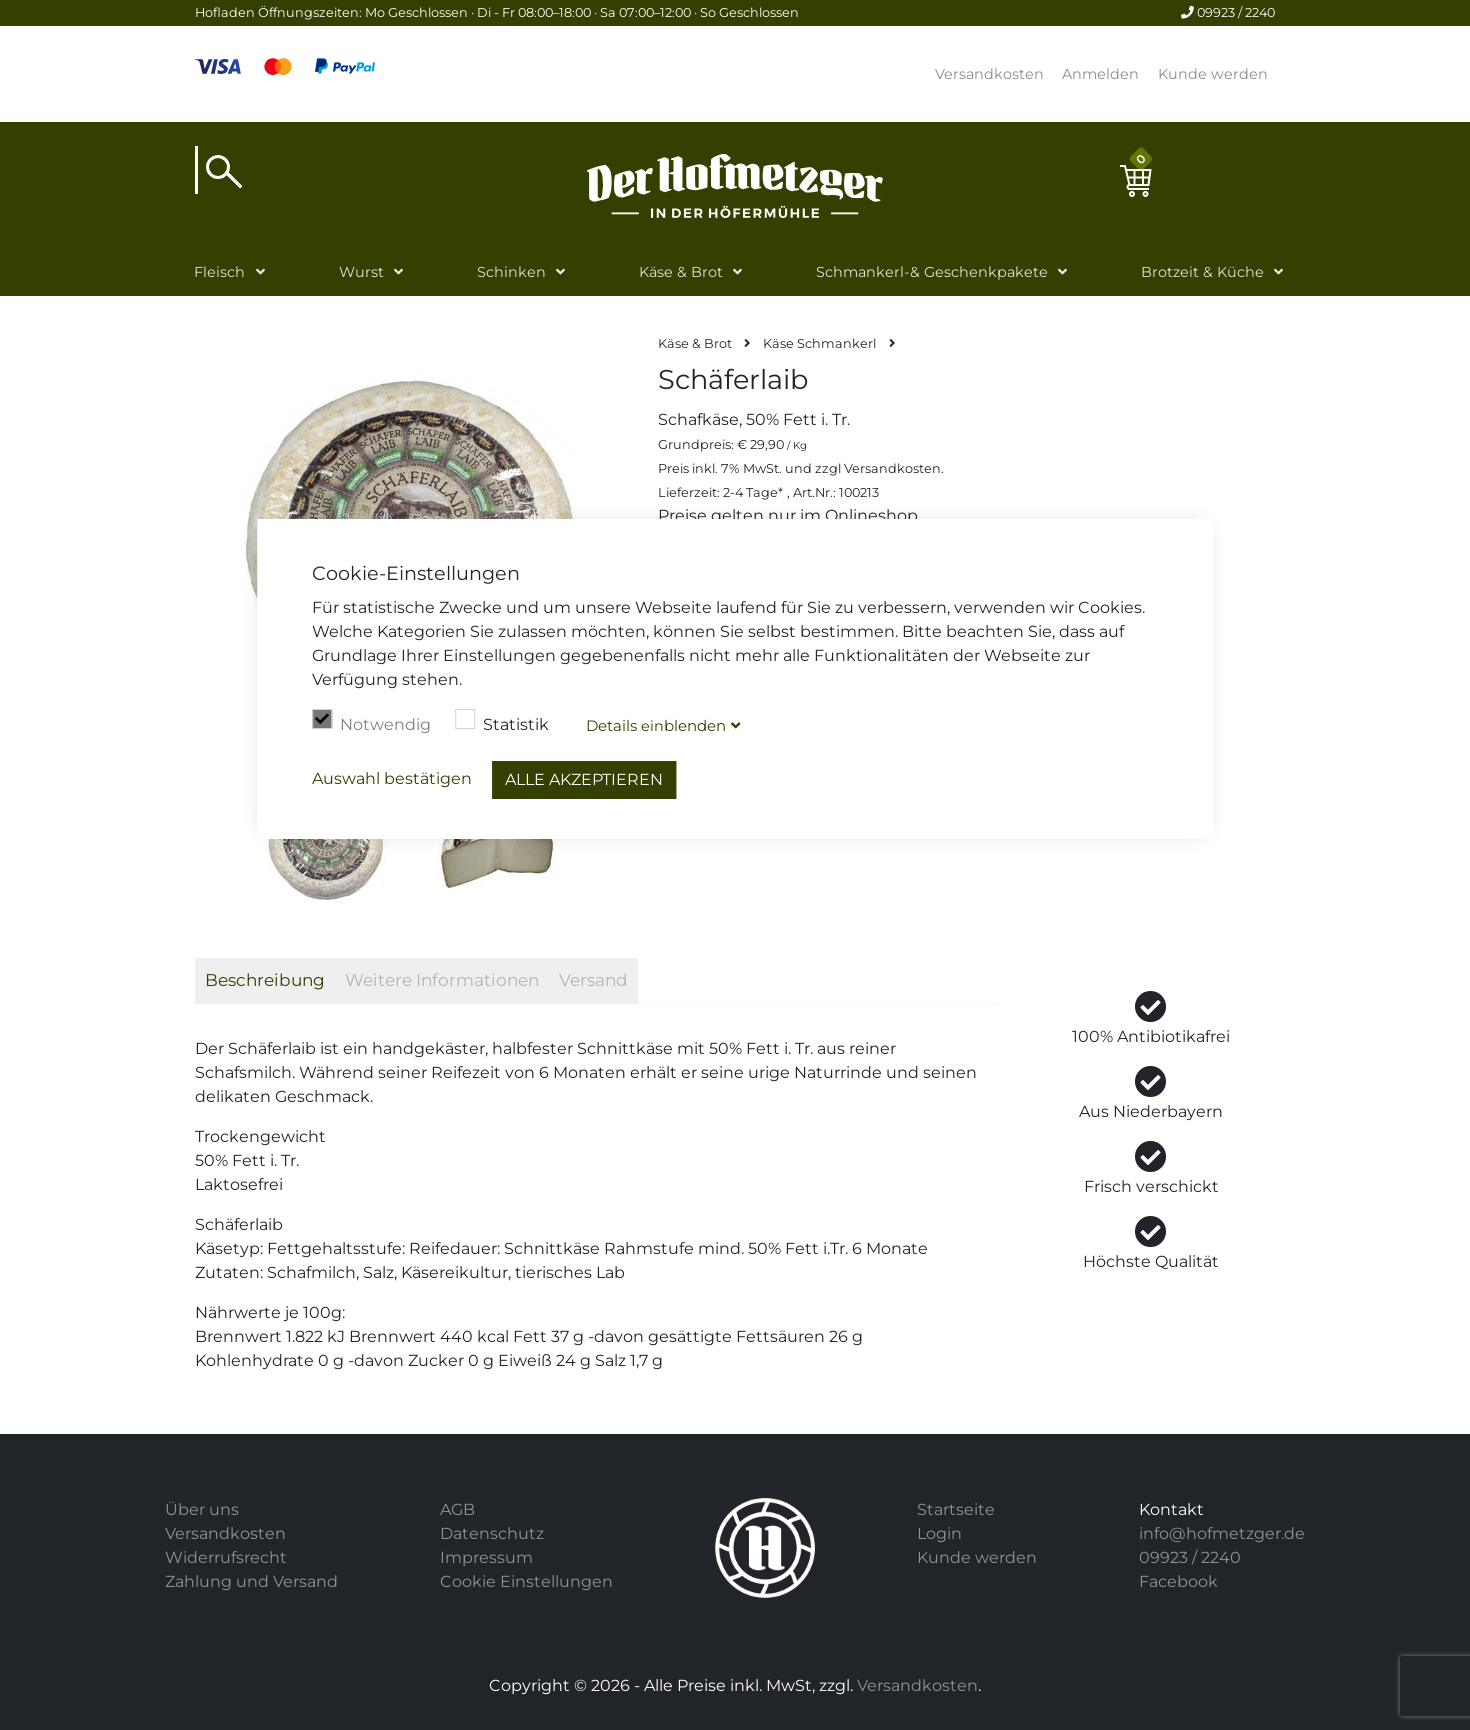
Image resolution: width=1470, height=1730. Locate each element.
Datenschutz (492, 1533)
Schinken (511, 272)
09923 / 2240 (1228, 12)
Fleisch (219, 272)
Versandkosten (989, 74)
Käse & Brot (681, 272)
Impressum (486, 1557)
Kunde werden (1213, 74)
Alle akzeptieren (584, 779)
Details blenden (656, 725)
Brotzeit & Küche (1202, 272)
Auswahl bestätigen (392, 778)
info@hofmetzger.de (1222, 1533)
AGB (457, 1509)
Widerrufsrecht (226, 1557)
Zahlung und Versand (251, 1581)
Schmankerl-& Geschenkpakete (932, 272)
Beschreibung (265, 980)
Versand (593, 980)
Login (939, 1533)
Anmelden (1100, 74)
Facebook (1178, 1581)
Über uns (202, 1509)
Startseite (956, 1509)
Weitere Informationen (442, 980)
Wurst (361, 272)
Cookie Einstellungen (526, 1581)
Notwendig (371, 722)
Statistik (502, 722)
